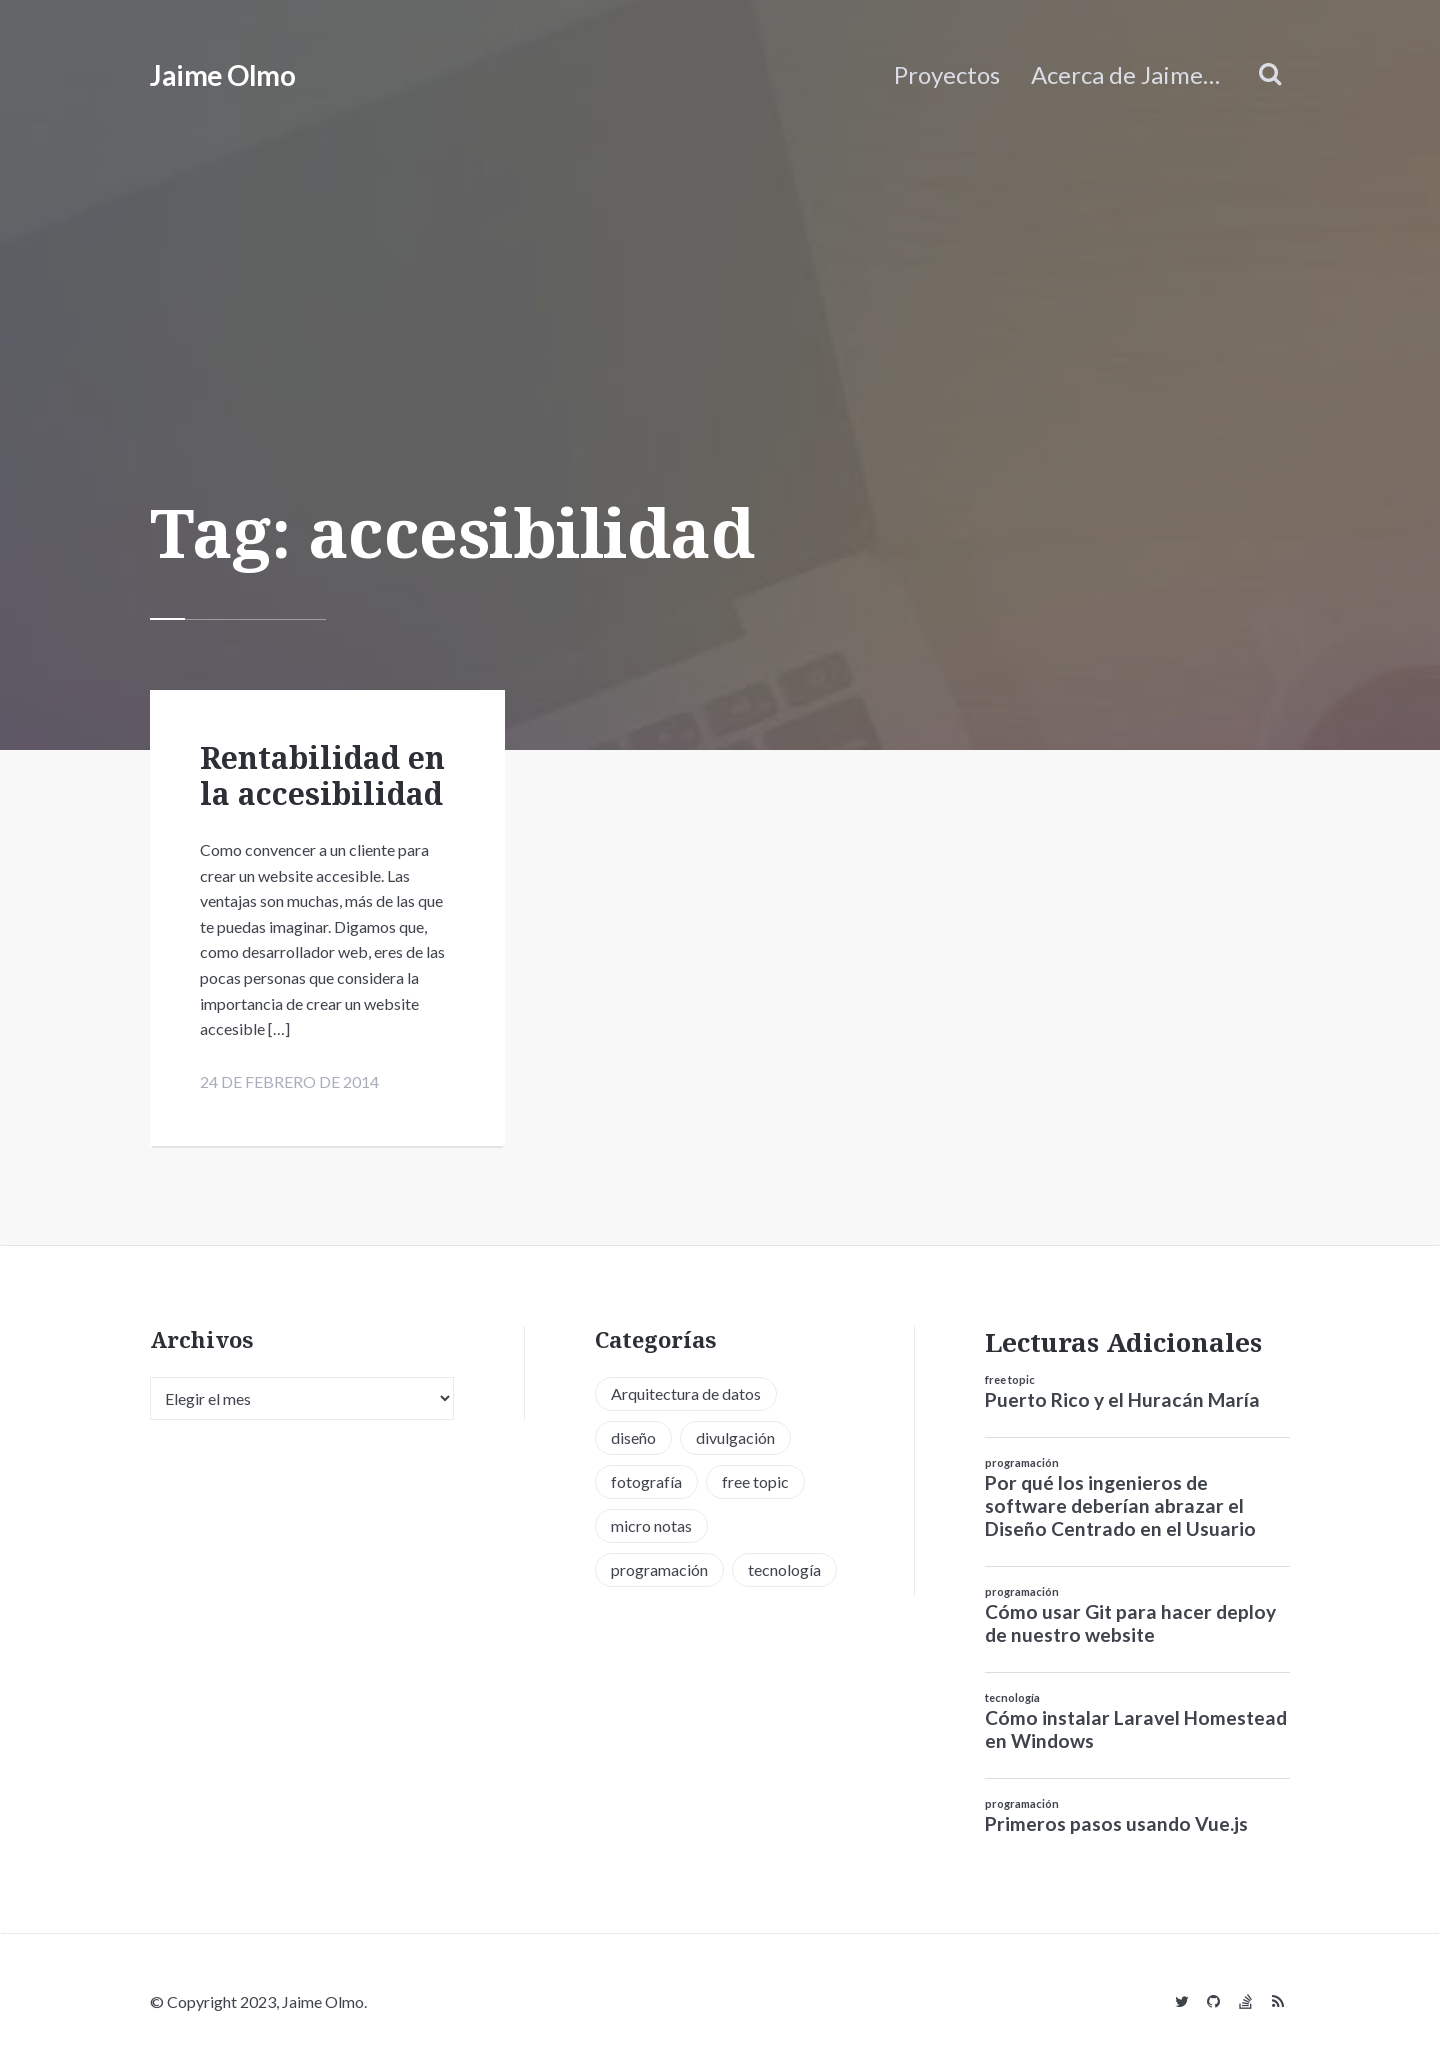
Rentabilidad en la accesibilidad (322, 775)
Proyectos (947, 74)
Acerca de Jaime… (1125, 74)
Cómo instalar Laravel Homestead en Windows (1136, 1729)
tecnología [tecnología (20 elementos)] (784, 1569)
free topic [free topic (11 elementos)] (755, 1481)
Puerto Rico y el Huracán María (1122, 1400)
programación (1022, 1463)
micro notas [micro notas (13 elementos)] (651, 1525)
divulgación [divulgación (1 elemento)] (735, 1437)
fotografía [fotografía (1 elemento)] (646, 1481)
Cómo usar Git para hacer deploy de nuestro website (1130, 1623)
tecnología (1012, 1697)
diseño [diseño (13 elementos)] (633, 1437)
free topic (1010, 1380)
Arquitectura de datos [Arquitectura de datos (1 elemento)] (686, 1393)
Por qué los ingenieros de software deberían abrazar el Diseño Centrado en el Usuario (1120, 1506)
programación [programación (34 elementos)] (659, 1569)
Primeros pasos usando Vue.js (1116, 1823)
